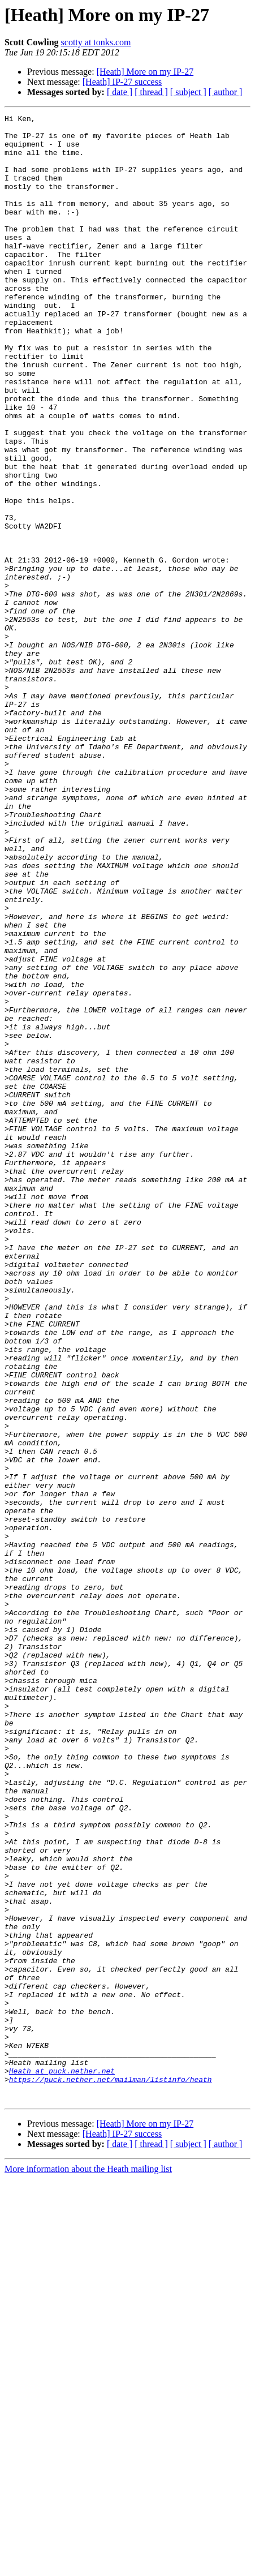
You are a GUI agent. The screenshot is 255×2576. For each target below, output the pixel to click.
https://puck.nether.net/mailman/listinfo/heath (110, 2473)
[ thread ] (151, 92)
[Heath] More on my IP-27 (145, 71)
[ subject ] (188, 92)
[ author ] (226, 92)
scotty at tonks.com (96, 42)
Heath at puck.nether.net (62, 2463)
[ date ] (119, 92)
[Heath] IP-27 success (122, 82)
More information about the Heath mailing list (88, 2566)
